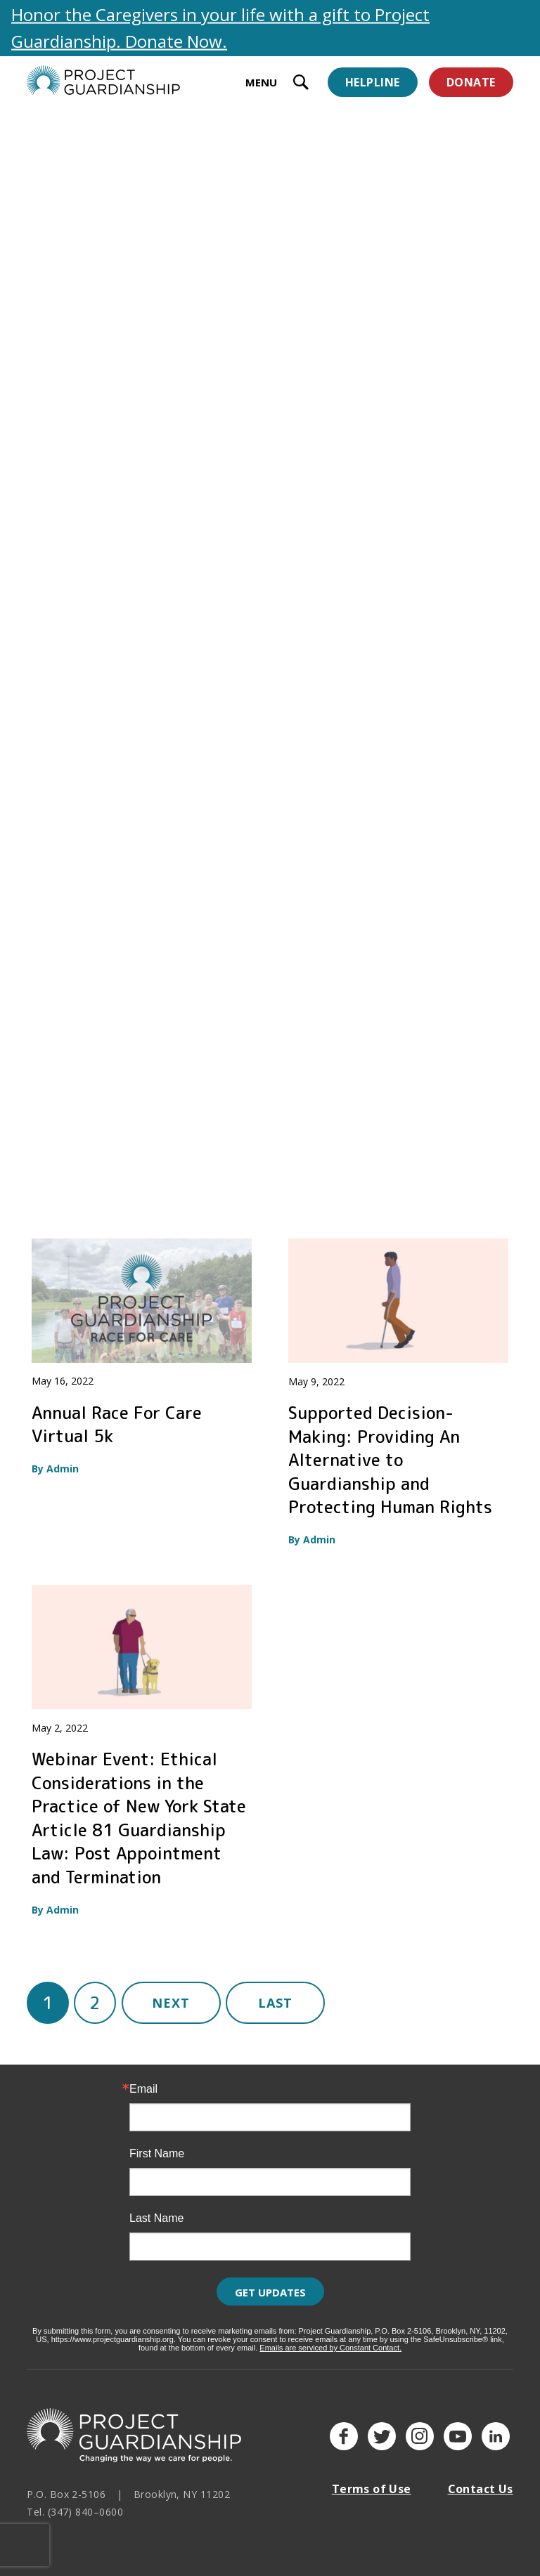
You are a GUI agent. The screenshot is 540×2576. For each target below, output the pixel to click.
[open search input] (301, 84)
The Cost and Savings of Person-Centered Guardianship (128, 515)
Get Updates (270, 2292)
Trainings (169, 144)
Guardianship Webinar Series (377, 504)
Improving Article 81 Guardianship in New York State (134, 814)
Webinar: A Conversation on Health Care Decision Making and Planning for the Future (131, 1125)
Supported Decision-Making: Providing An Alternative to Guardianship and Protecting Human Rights (390, 1460)
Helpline (372, 82)
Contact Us (480, 2489)
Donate (471, 82)
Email (143, 2089)
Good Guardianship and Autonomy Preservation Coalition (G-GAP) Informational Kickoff (382, 1125)
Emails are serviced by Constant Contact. (330, 2347)
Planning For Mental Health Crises (369, 803)
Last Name (156, 2218)
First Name (156, 2153)
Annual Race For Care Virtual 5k (117, 1425)
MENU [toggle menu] (261, 82)
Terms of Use (371, 2489)
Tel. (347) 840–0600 (75, 2511)
